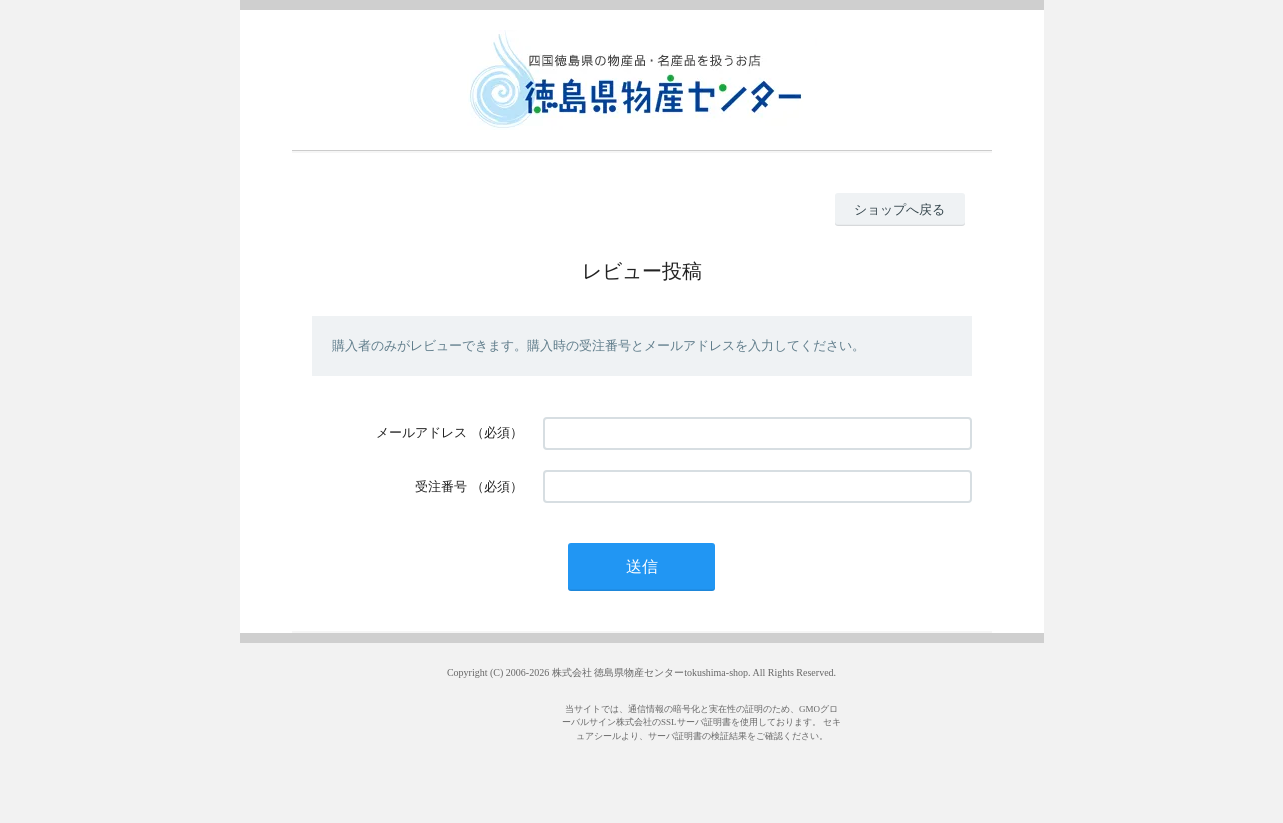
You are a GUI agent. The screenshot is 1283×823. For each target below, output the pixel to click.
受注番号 (441, 486)
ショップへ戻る (899, 209)
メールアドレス (421, 432)
